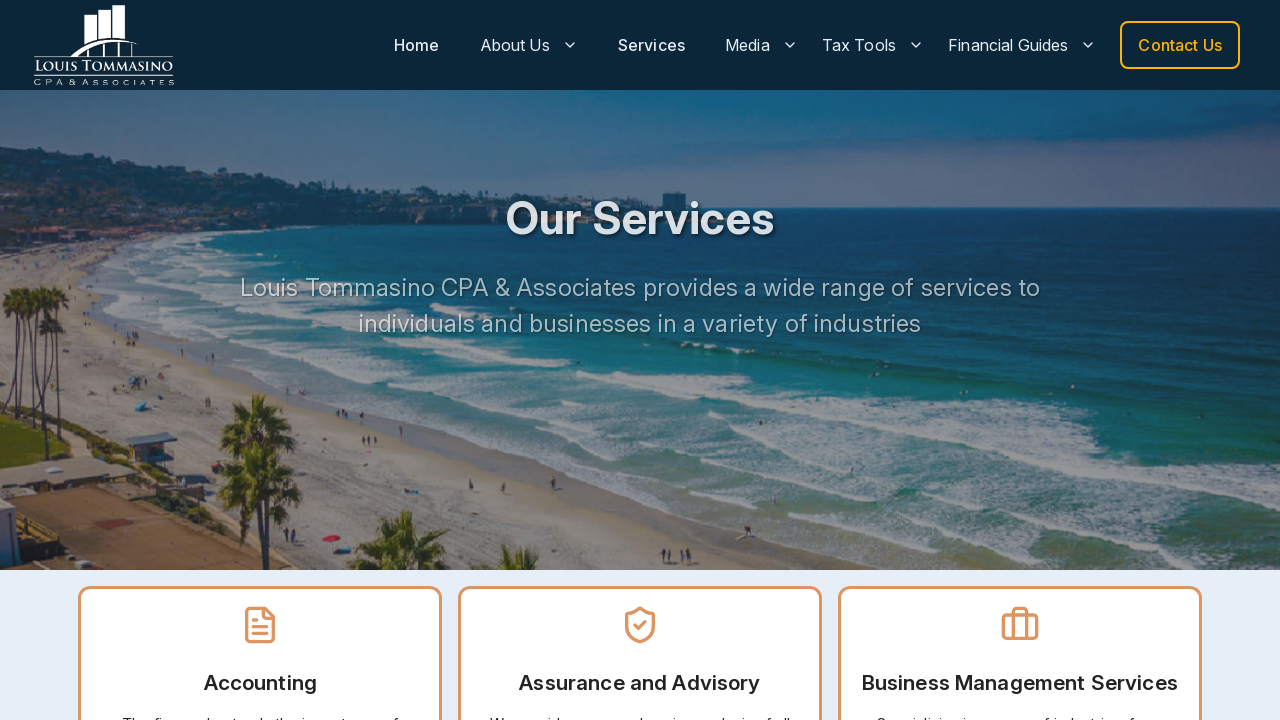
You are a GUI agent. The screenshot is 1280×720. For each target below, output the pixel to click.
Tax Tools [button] (873, 45)
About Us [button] (529, 45)
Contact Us (1180, 45)
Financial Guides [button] (1022, 45)
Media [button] (761, 45)
